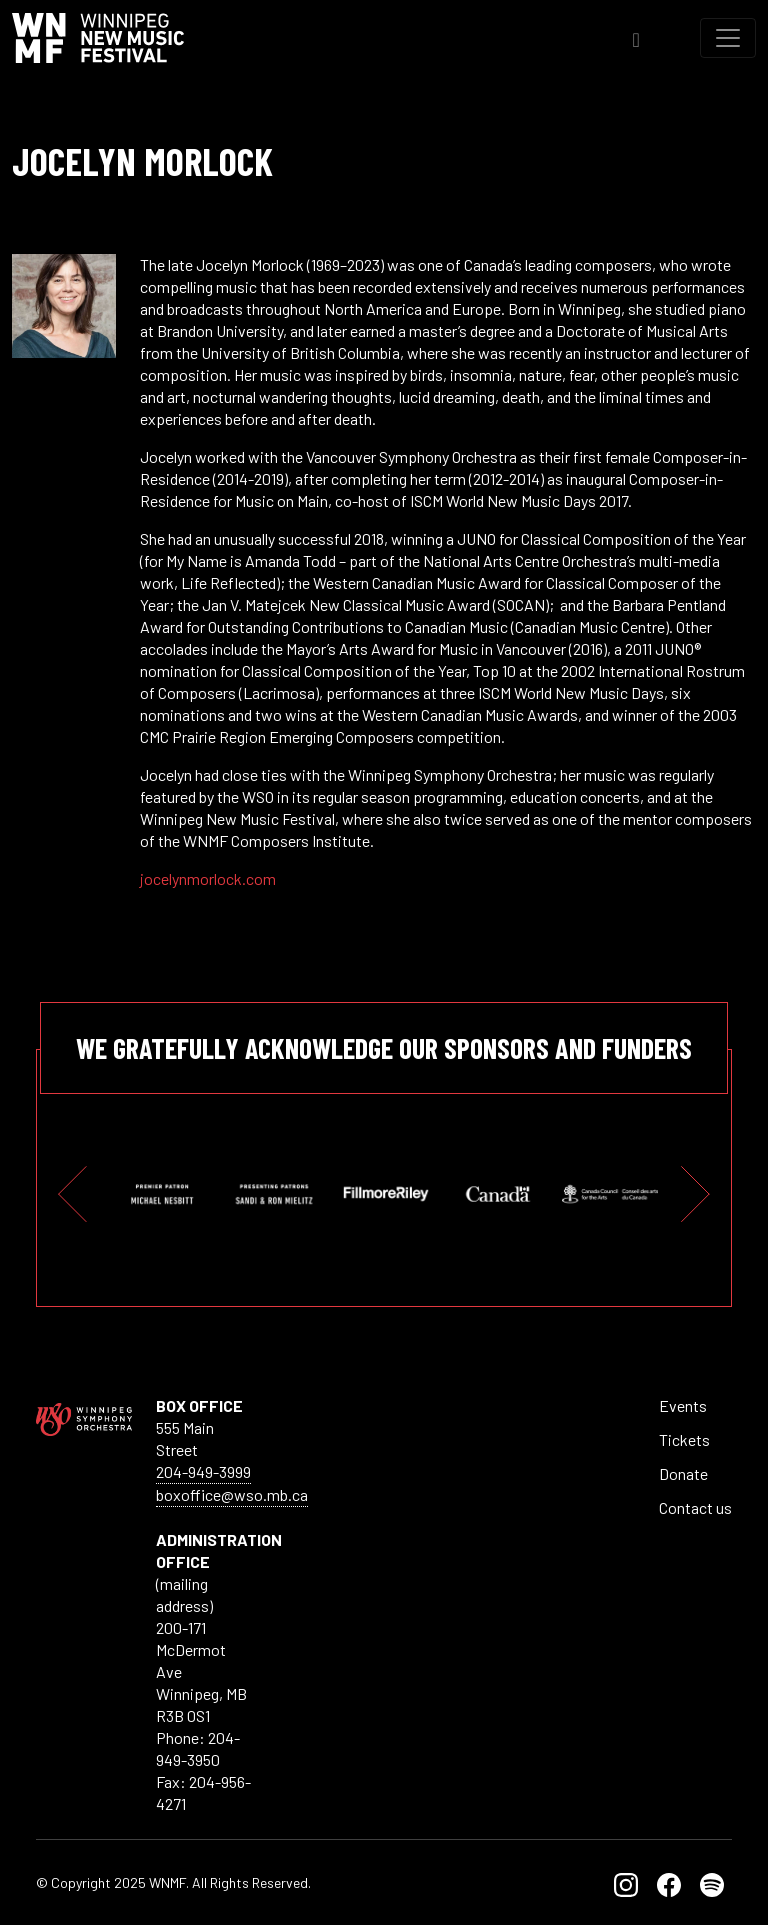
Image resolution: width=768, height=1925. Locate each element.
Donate (683, 1473)
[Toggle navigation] (728, 38)
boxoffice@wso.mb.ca (232, 1494)
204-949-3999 (203, 1471)
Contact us (695, 1507)
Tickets (684, 1439)
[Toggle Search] (636, 37)
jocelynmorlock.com (208, 878)
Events (683, 1405)
